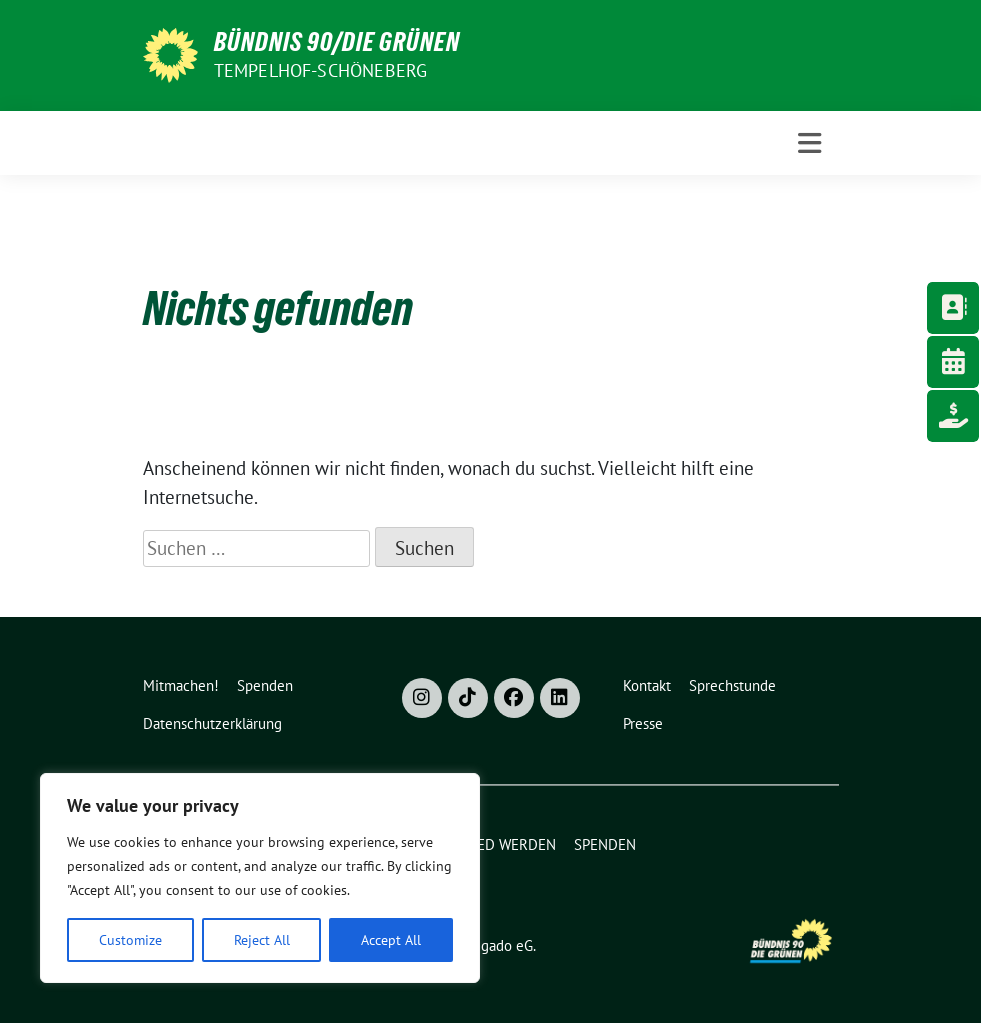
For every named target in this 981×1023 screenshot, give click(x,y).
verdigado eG (491, 945)
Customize (130, 940)
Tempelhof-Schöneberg (321, 70)
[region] (260, 878)
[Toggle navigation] (809, 143)
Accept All (391, 940)
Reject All (262, 940)
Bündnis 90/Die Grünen (337, 42)
